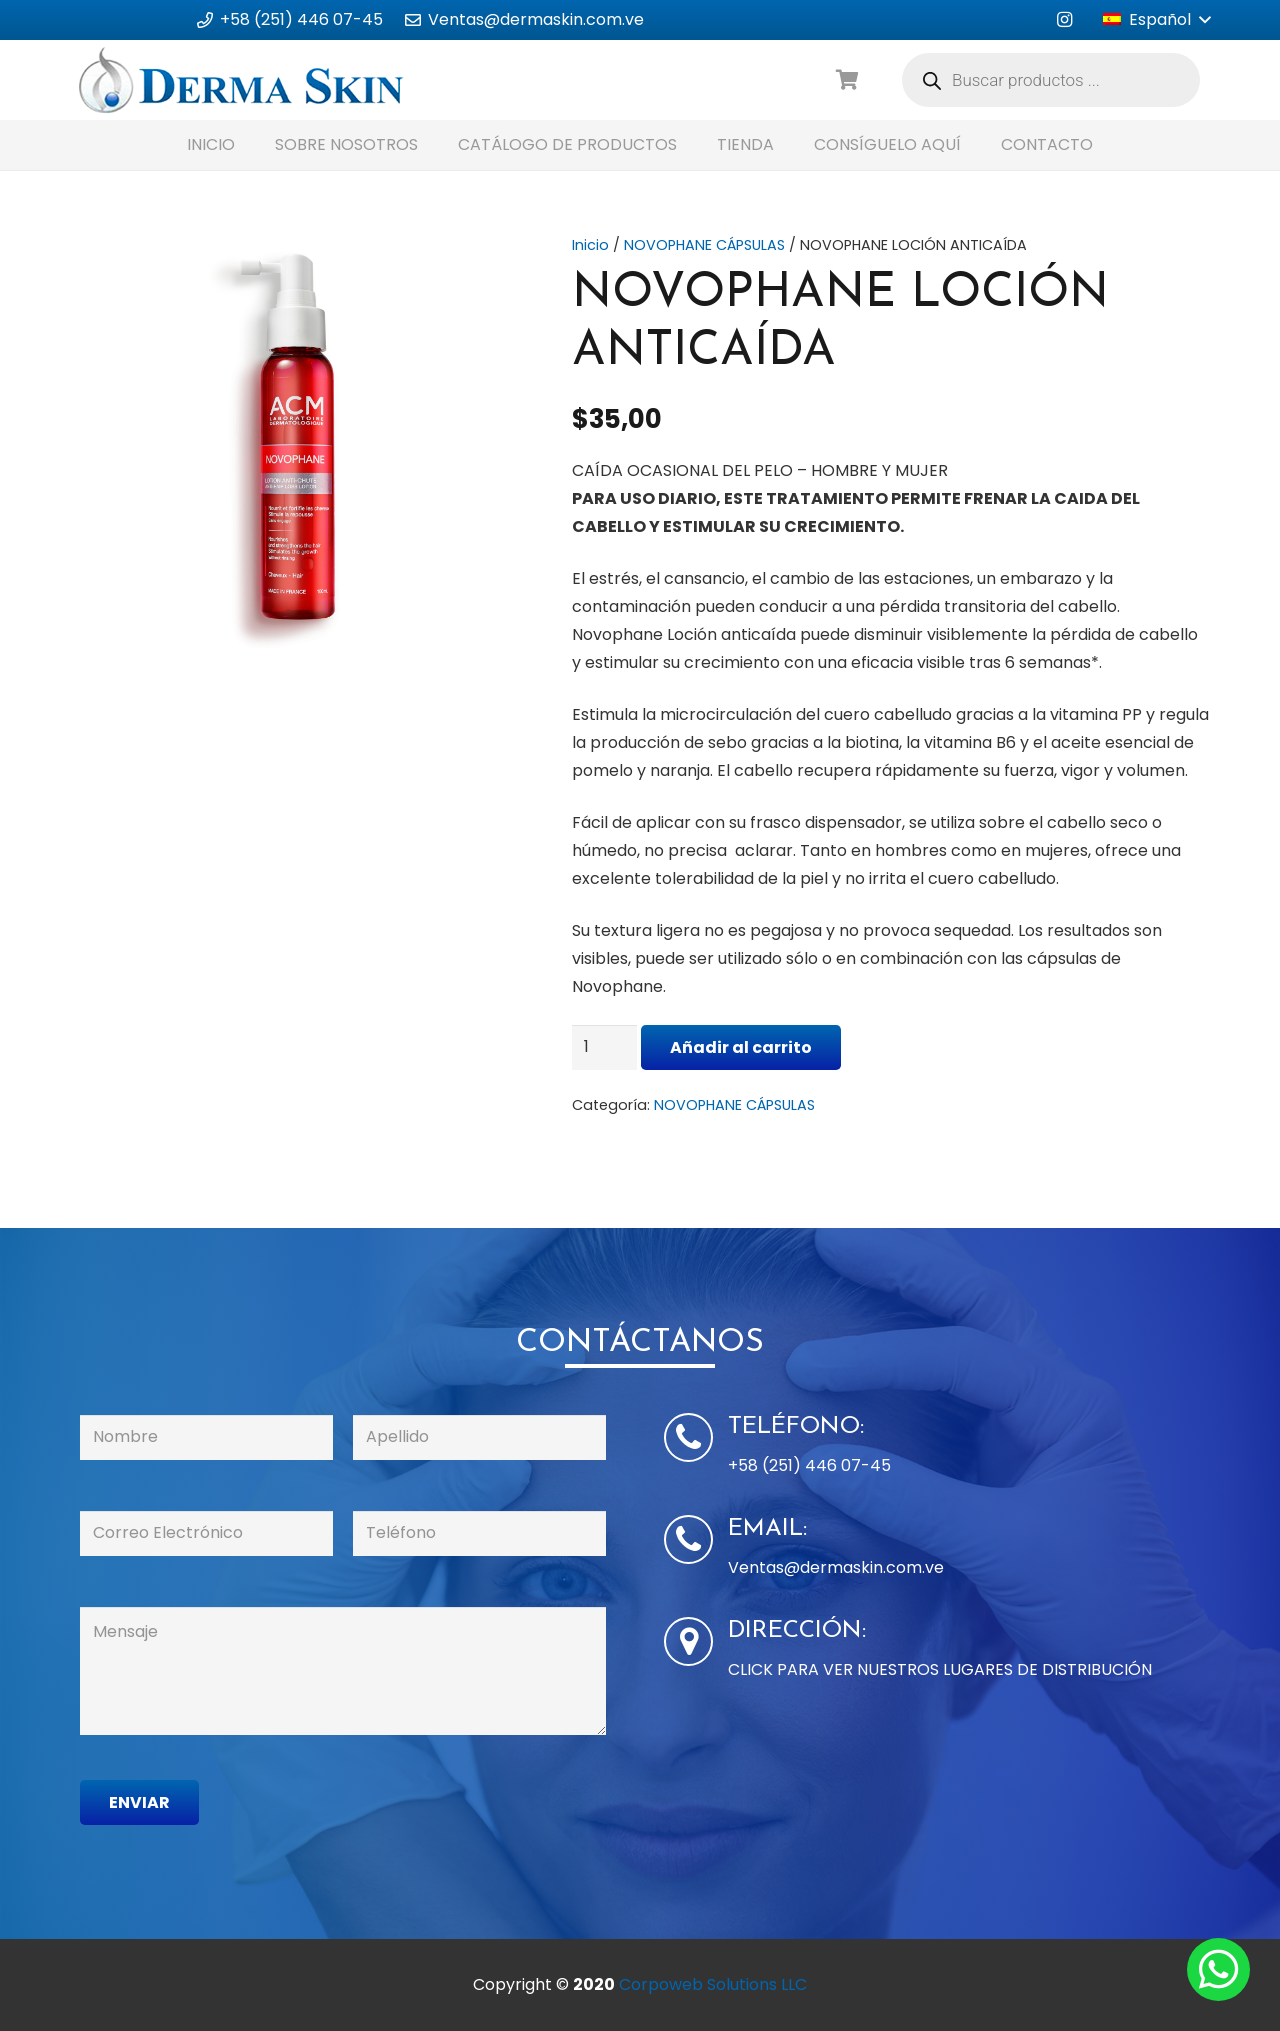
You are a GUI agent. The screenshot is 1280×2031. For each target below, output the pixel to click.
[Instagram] (1064, 20)
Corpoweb (713, 1984)
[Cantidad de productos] (605, 1047)
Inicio (590, 245)
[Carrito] (848, 80)
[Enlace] (241, 80)
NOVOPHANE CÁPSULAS (704, 245)
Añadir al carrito (741, 1047)
